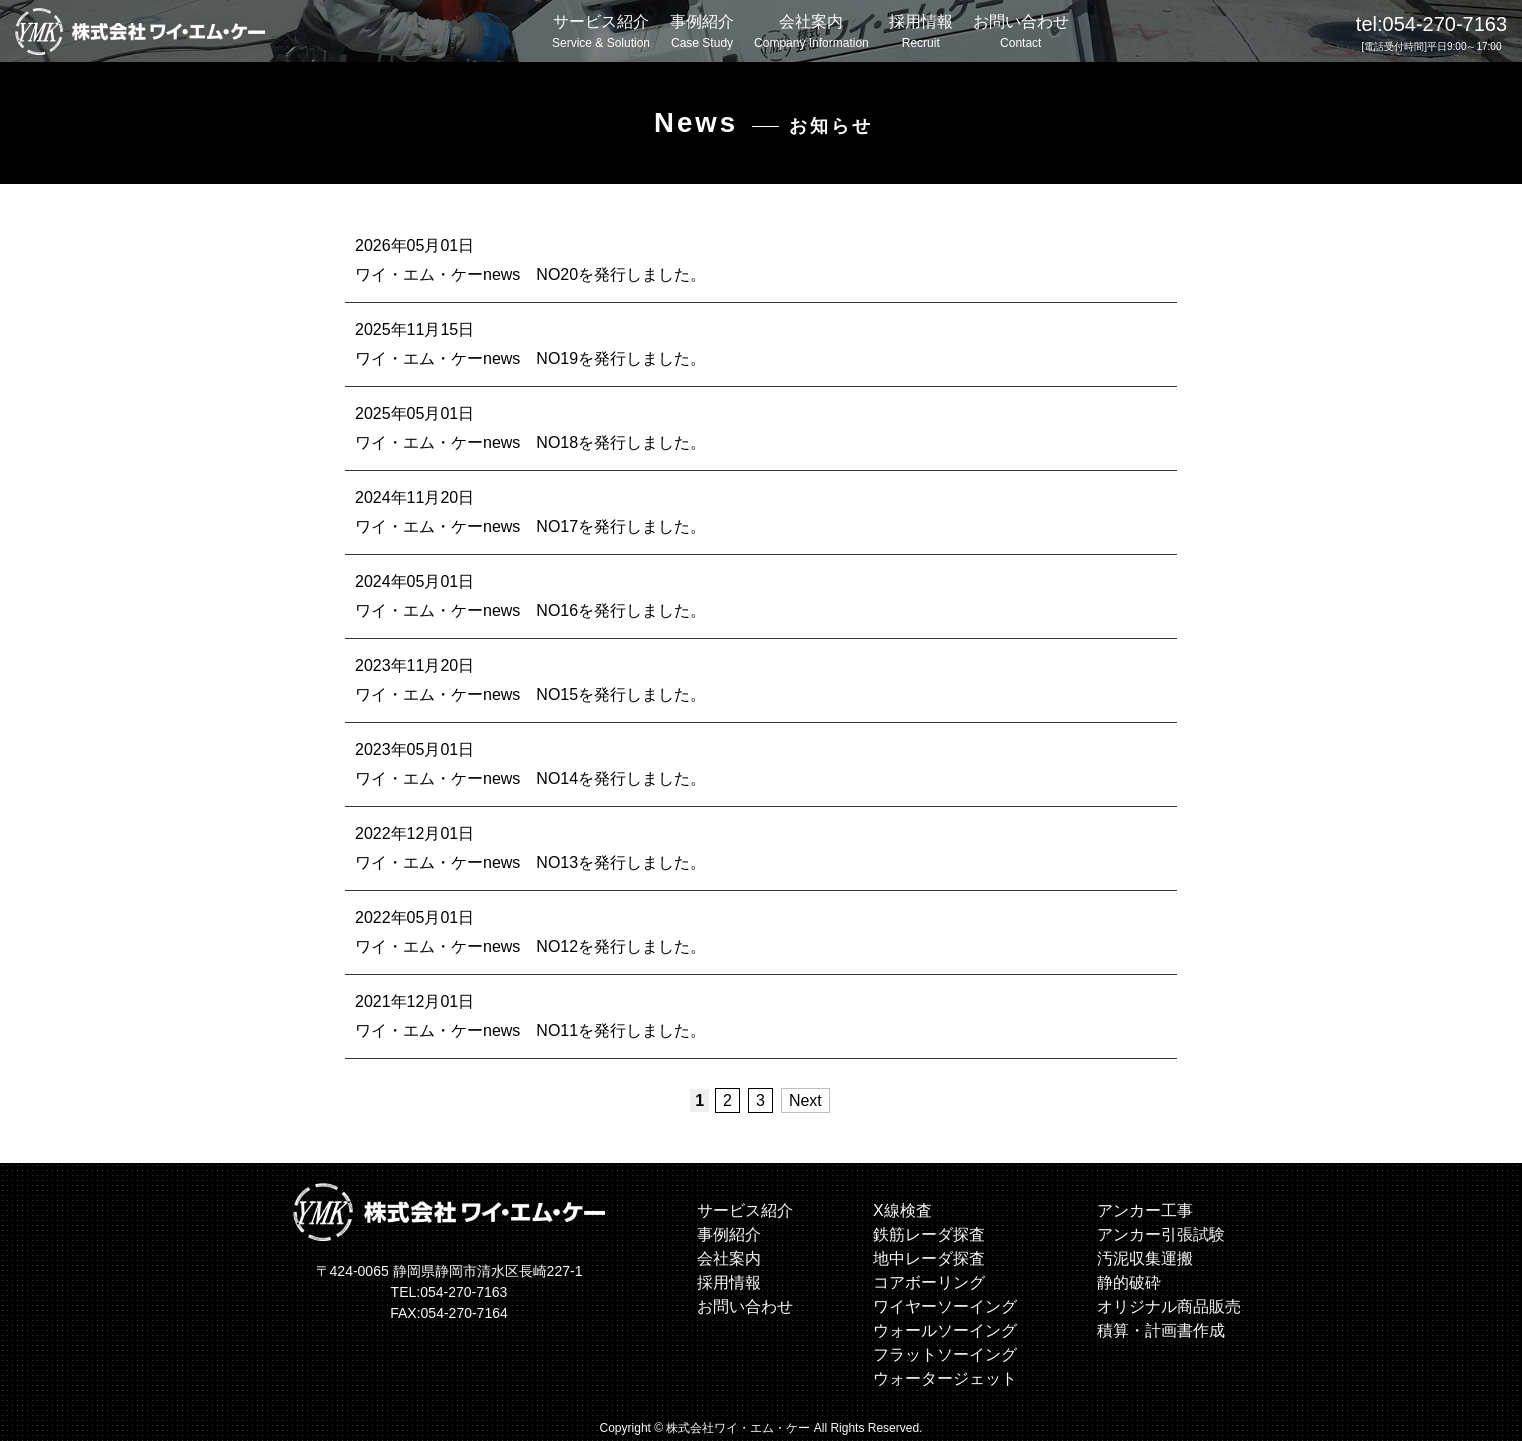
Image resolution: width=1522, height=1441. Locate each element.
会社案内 (811, 32)
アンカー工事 (1145, 1209)
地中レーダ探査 (929, 1257)
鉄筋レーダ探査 (929, 1233)
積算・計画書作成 (1161, 1329)
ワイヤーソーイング (945, 1305)
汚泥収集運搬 (1145, 1257)
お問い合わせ (1021, 32)
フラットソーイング (945, 1353)
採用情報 (921, 32)
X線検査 (902, 1209)
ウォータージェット (945, 1377)
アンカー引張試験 (1161, 1233)
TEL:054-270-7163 (449, 1292)
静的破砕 (1129, 1281)
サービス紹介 (601, 32)
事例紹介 (702, 32)
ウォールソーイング (945, 1329)
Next (805, 1099)
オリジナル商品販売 (1169, 1305)
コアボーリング (929, 1281)
